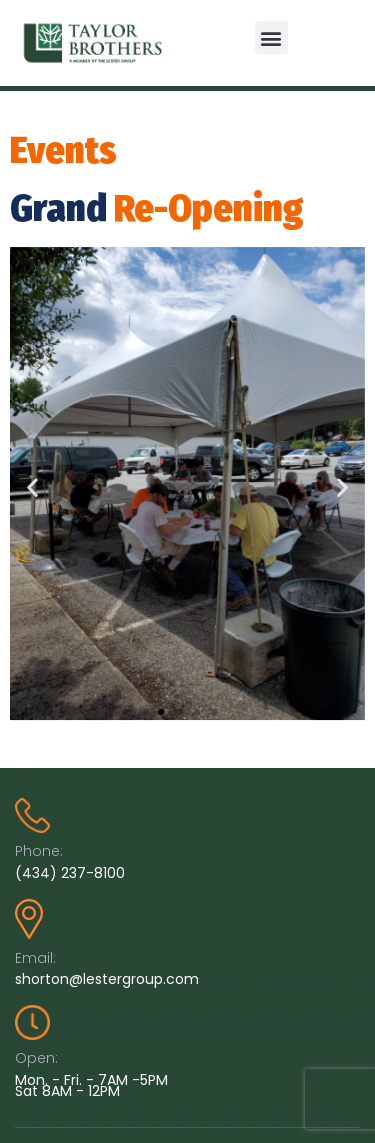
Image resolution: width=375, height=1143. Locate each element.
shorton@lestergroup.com (107, 979)
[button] (271, 37)
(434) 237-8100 (70, 873)
